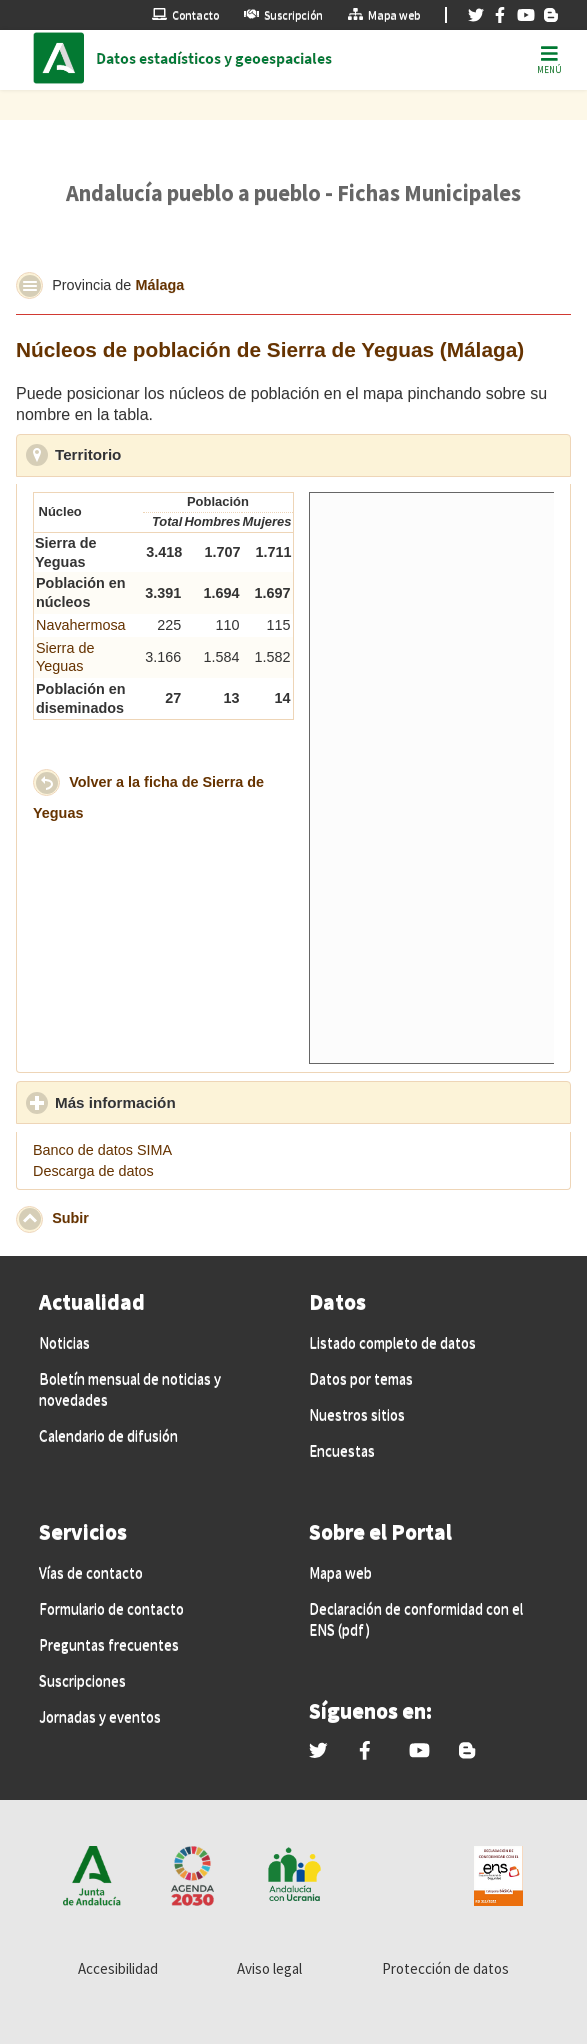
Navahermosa (81, 625)
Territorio (180, 454)
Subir (70, 1218)
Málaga (159, 284)
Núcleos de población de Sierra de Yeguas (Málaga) (270, 349)
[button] (29, 285)
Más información (208, 1102)
